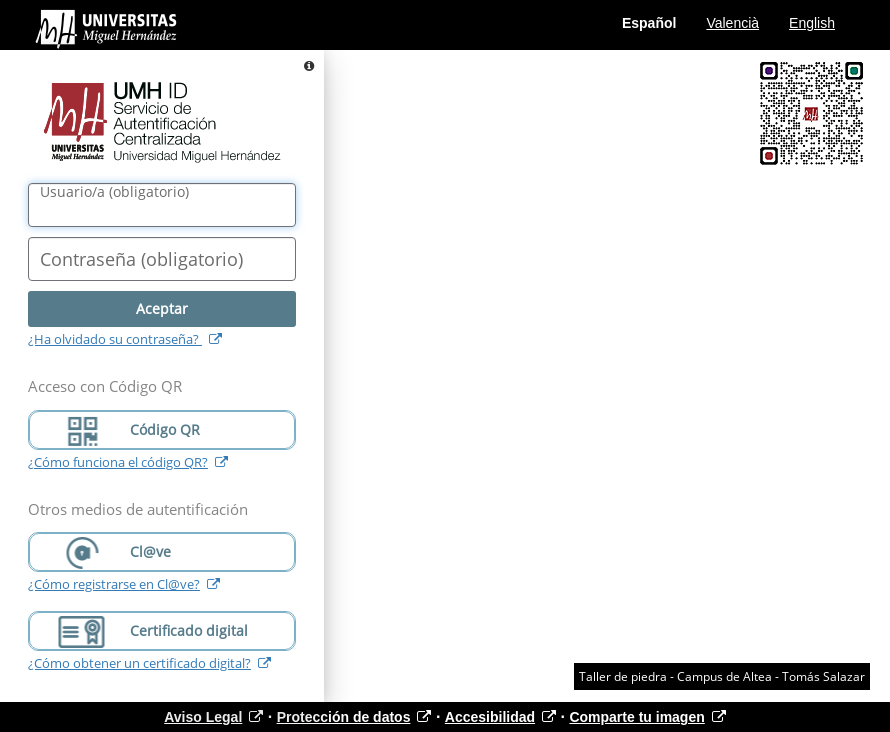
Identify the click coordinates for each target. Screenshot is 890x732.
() (114, 192)
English (812, 23)
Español (649, 23)
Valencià (732, 23)
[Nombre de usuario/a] (162, 205)
